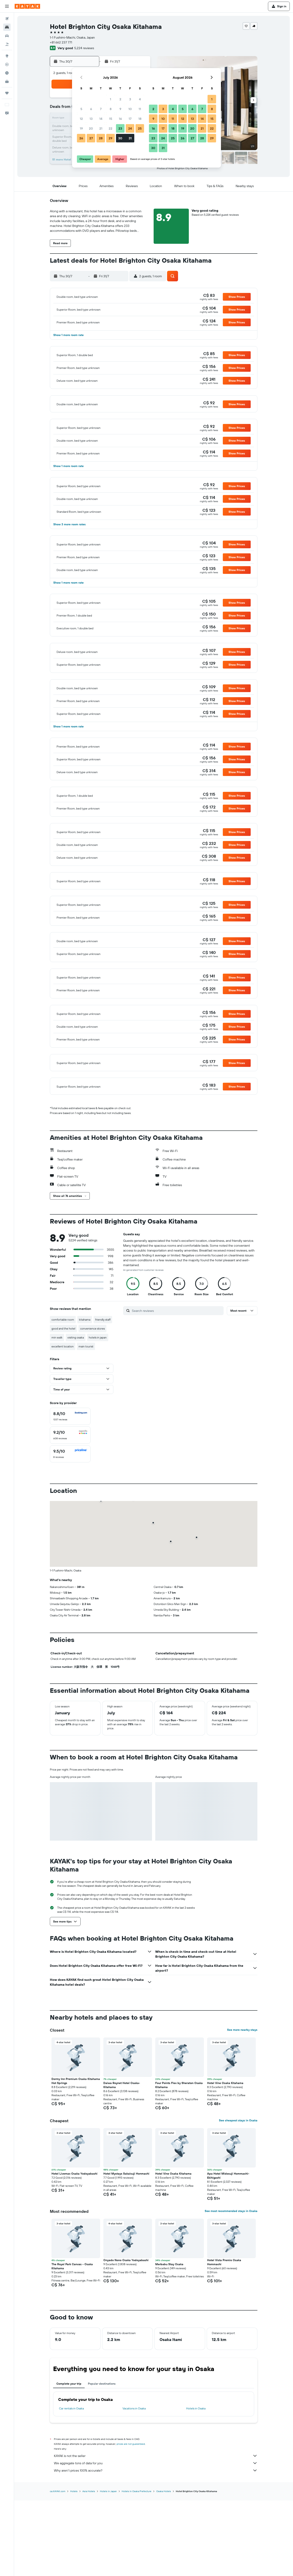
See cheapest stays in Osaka (238, 2240)
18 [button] (139, 119)
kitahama (84, 1439)
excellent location (62, 1466)
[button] (6, 6)
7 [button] (101, 109)
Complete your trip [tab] (68, 2503)
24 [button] (130, 128)
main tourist (86, 1466)
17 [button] (130, 119)
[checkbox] (70, 1535)
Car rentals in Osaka (71, 2528)
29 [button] (110, 138)
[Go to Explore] (7, 56)
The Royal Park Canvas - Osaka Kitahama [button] (72, 2386)
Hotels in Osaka (196, 2528)
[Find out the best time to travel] (7, 73)
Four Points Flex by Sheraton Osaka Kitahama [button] (179, 2205)
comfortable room (62, 1439)
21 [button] (100, 128)
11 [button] (140, 109)
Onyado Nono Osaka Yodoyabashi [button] (126, 2380)
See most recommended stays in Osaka (231, 2330)
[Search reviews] (176, 1430)
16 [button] (120, 119)
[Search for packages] (7, 44)
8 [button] (111, 109)
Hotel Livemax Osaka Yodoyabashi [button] (74, 2293)
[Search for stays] (7, 27)
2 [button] (120, 99)
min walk (56, 1457)
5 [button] (81, 109)
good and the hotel (63, 1448)
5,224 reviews (84, 48)
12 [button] (81, 119)
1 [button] (110, 99)
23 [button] (120, 128)
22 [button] (110, 128)
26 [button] (81, 138)
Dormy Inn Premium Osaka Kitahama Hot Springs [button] (75, 2200)
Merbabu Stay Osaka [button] (169, 2384)
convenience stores (92, 1448)
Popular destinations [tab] (102, 2503)
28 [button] (101, 138)
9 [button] (120, 109)
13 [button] (91, 119)
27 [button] (91, 138)
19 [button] (81, 128)
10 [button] (130, 109)
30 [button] (120, 138)
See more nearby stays (242, 2149)
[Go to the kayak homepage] (27, 6)
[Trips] (7, 93)
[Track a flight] (7, 64)
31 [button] (130, 138)
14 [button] (100, 119)
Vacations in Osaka (134, 2528)
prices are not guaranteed (131, 2563)
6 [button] (91, 109)
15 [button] (110, 119)
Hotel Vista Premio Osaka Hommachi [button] (224, 2382)
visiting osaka (75, 1457)
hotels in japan (98, 1457)
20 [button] (91, 128)
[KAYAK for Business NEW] (7, 81)
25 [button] (140, 128)
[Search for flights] (7, 19)
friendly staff (102, 1439)
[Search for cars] (7, 36)
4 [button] (140, 99)
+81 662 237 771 (61, 42)
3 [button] (130, 99)
